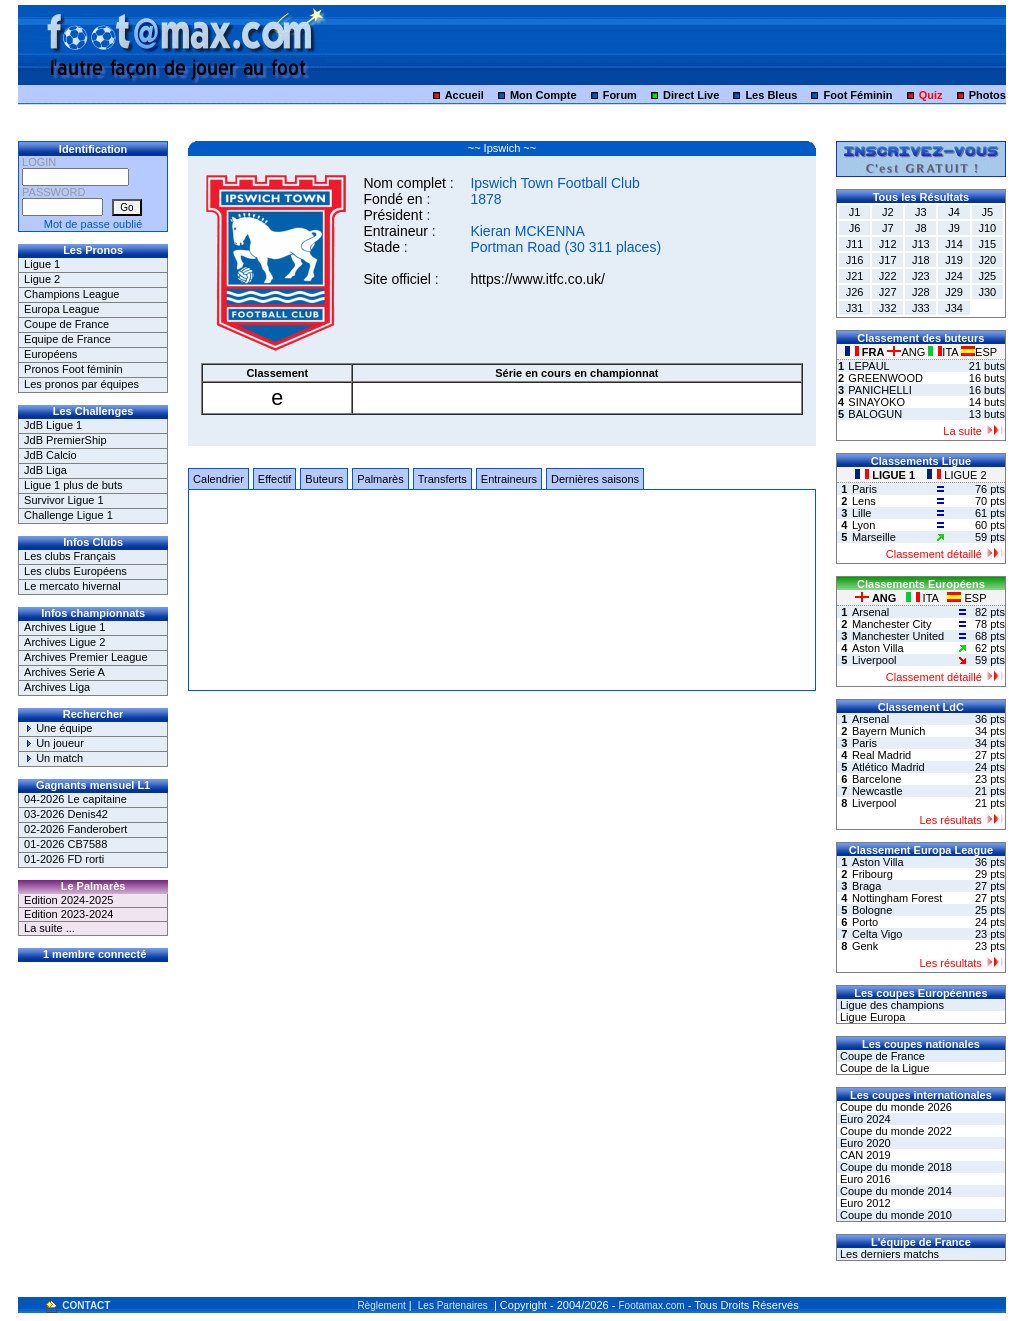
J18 (921, 260)
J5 (987, 212)
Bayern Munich (888, 731)
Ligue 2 (42, 279)
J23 (921, 276)
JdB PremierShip (65, 440)
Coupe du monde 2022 (894, 1131)
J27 (888, 292)
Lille (862, 513)
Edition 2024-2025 (68, 900)
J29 (954, 292)
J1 (855, 212)
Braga (866, 886)
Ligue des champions (890, 1005)
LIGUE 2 (956, 475)
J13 (921, 244)
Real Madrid (881, 755)
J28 (921, 292)
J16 (855, 260)
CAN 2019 (864, 1155)
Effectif (274, 479)
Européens (50, 354)
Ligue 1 (42, 264)
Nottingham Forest (897, 898)
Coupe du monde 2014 (894, 1191)
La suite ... (49, 928)
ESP (979, 352)
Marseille (874, 537)
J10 (987, 228)
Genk (865, 946)
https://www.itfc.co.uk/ (537, 279)
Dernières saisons (595, 479)
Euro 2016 (864, 1179)
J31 (855, 308)
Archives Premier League (86, 657)
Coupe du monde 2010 (894, 1215)
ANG (907, 352)
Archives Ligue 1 (64, 627)
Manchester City (891, 624)
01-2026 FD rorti (64, 859)
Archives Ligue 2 (64, 642)
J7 (888, 228)
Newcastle (877, 791)
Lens (864, 501)
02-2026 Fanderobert (75, 829)
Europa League (61, 309)
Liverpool (874, 660)
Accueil (464, 95)
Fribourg (872, 874)
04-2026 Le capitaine (75, 799)
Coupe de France (66, 324)
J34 (954, 308)
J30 (987, 292)
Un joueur (54, 743)
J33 (921, 308)
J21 (855, 276)
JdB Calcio (50, 455)
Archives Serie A (64, 672)
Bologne (872, 910)
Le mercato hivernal (72, 586)
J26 (855, 292)
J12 (888, 244)
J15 (987, 244)
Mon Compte (543, 95)
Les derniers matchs (888, 1254)
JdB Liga (45, 470)
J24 (954, 276)
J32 (888, 308)
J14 (954, 244)
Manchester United (898, 636)
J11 (855, 244)
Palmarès (380, 479)
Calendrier (218, 479)
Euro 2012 (864, 1203)
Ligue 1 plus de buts (73, 485)
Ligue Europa (871, 1017)
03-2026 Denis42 (66, 814)
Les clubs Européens (75, 571)
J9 (954, 228)
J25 (987, 276)
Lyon (863, 525)
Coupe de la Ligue (883, 1068)
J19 (954, 260)
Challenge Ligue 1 (68, 515)
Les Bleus (771, 95)
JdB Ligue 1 (53, 425)
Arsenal (870, 612)
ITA (944, 352)
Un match (53, 758)
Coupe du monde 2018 (894, 1167)
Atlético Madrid (888, 767)
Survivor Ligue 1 (64, 500)
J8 (921, 228)
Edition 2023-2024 (68, 914)
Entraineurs (509, 479)
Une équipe (58, 728)
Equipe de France (67, 339)
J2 (888, 212)
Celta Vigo (877, 934)
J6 (855, 228)
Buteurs (324, 479)
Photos (987, 95)
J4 (954, 212)
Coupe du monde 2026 (894, 1107)
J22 (888, 276)
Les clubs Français (70, 556)
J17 (888, 260)
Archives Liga (57, 687)
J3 (921, 212)
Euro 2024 (864, 1119)
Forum (620, 95)
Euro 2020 (864, 1143)
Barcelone (877, 779)
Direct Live (691, 95)
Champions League (71, 294)
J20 (987, 260)
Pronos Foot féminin (73, 369)
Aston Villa (878, 648)
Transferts (442, 479)
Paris (864, 489)
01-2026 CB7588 (65, 844)
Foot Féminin (857, 95)
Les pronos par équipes (81, 384)
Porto (865, 922)
